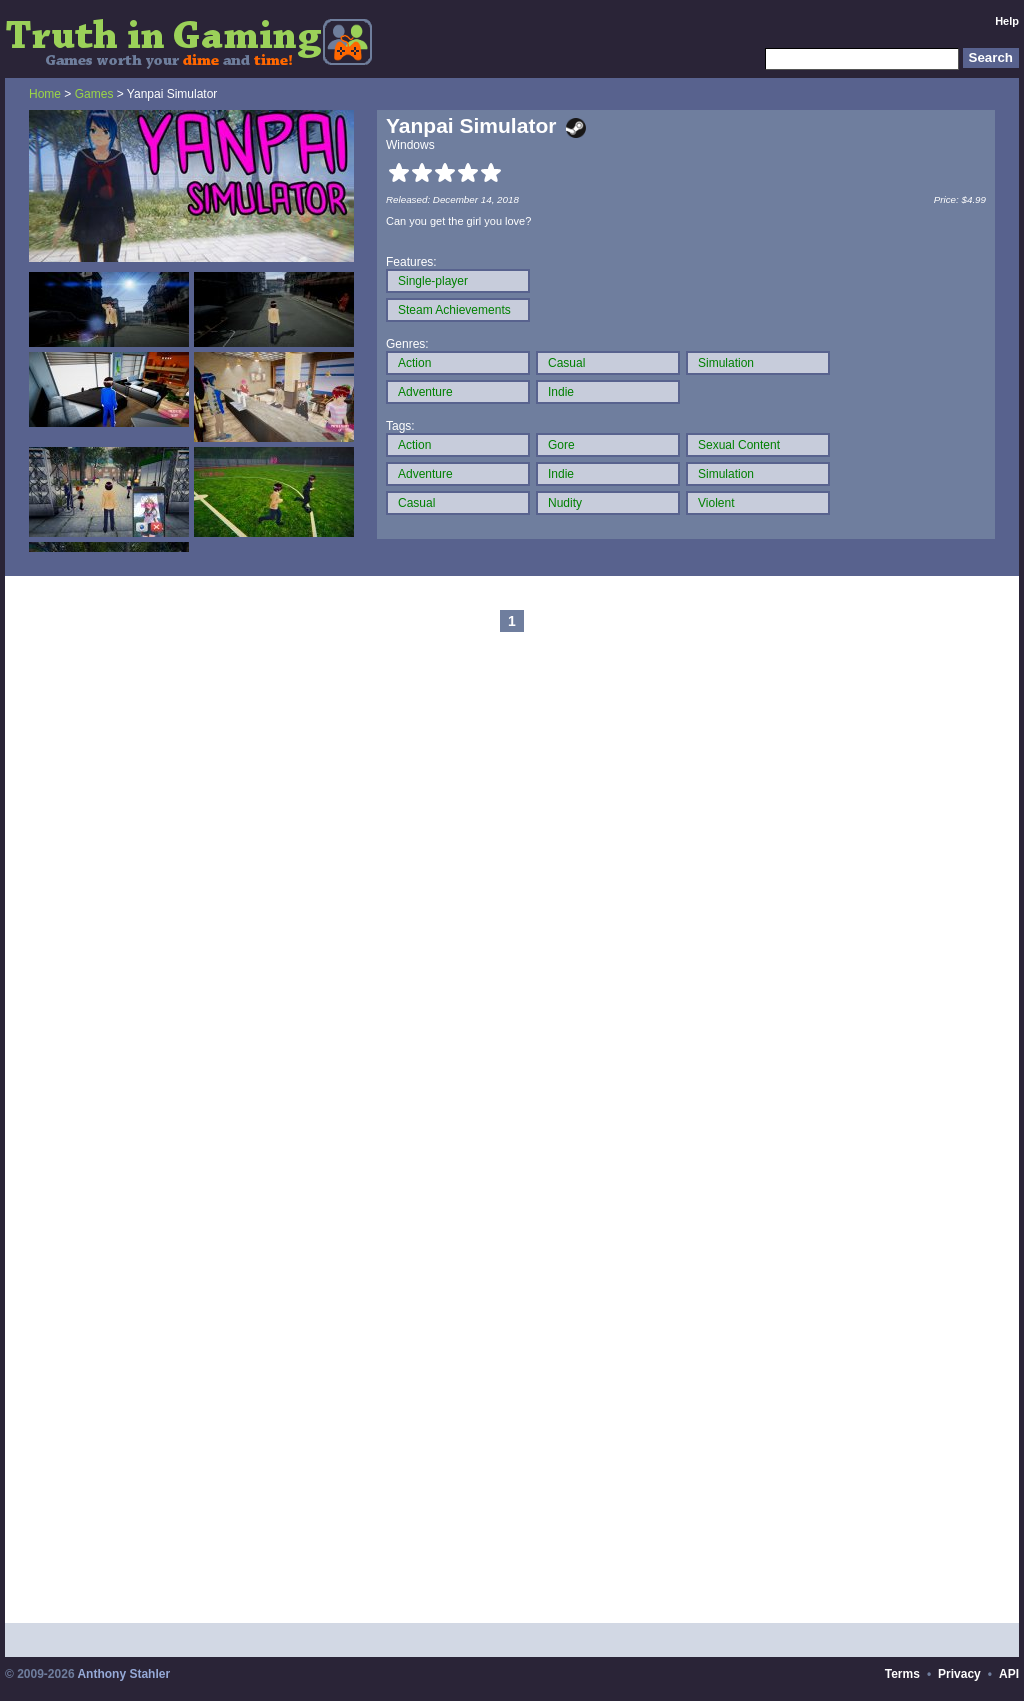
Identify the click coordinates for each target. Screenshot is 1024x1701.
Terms (902, 1674)
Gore (561, 445)
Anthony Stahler (123, 1674)
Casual (566, 363)
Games (94, 94)
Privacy (959, 1674)
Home (45, 94)
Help (1007, 21)
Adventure (425, 392)
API (1009, 1674)
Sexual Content (739, 445)
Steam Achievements (454, 310)
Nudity (565, 503)
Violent (716, 503)
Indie (561, 392)
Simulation (726, 363)
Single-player (433, 281)
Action (414, 363)
